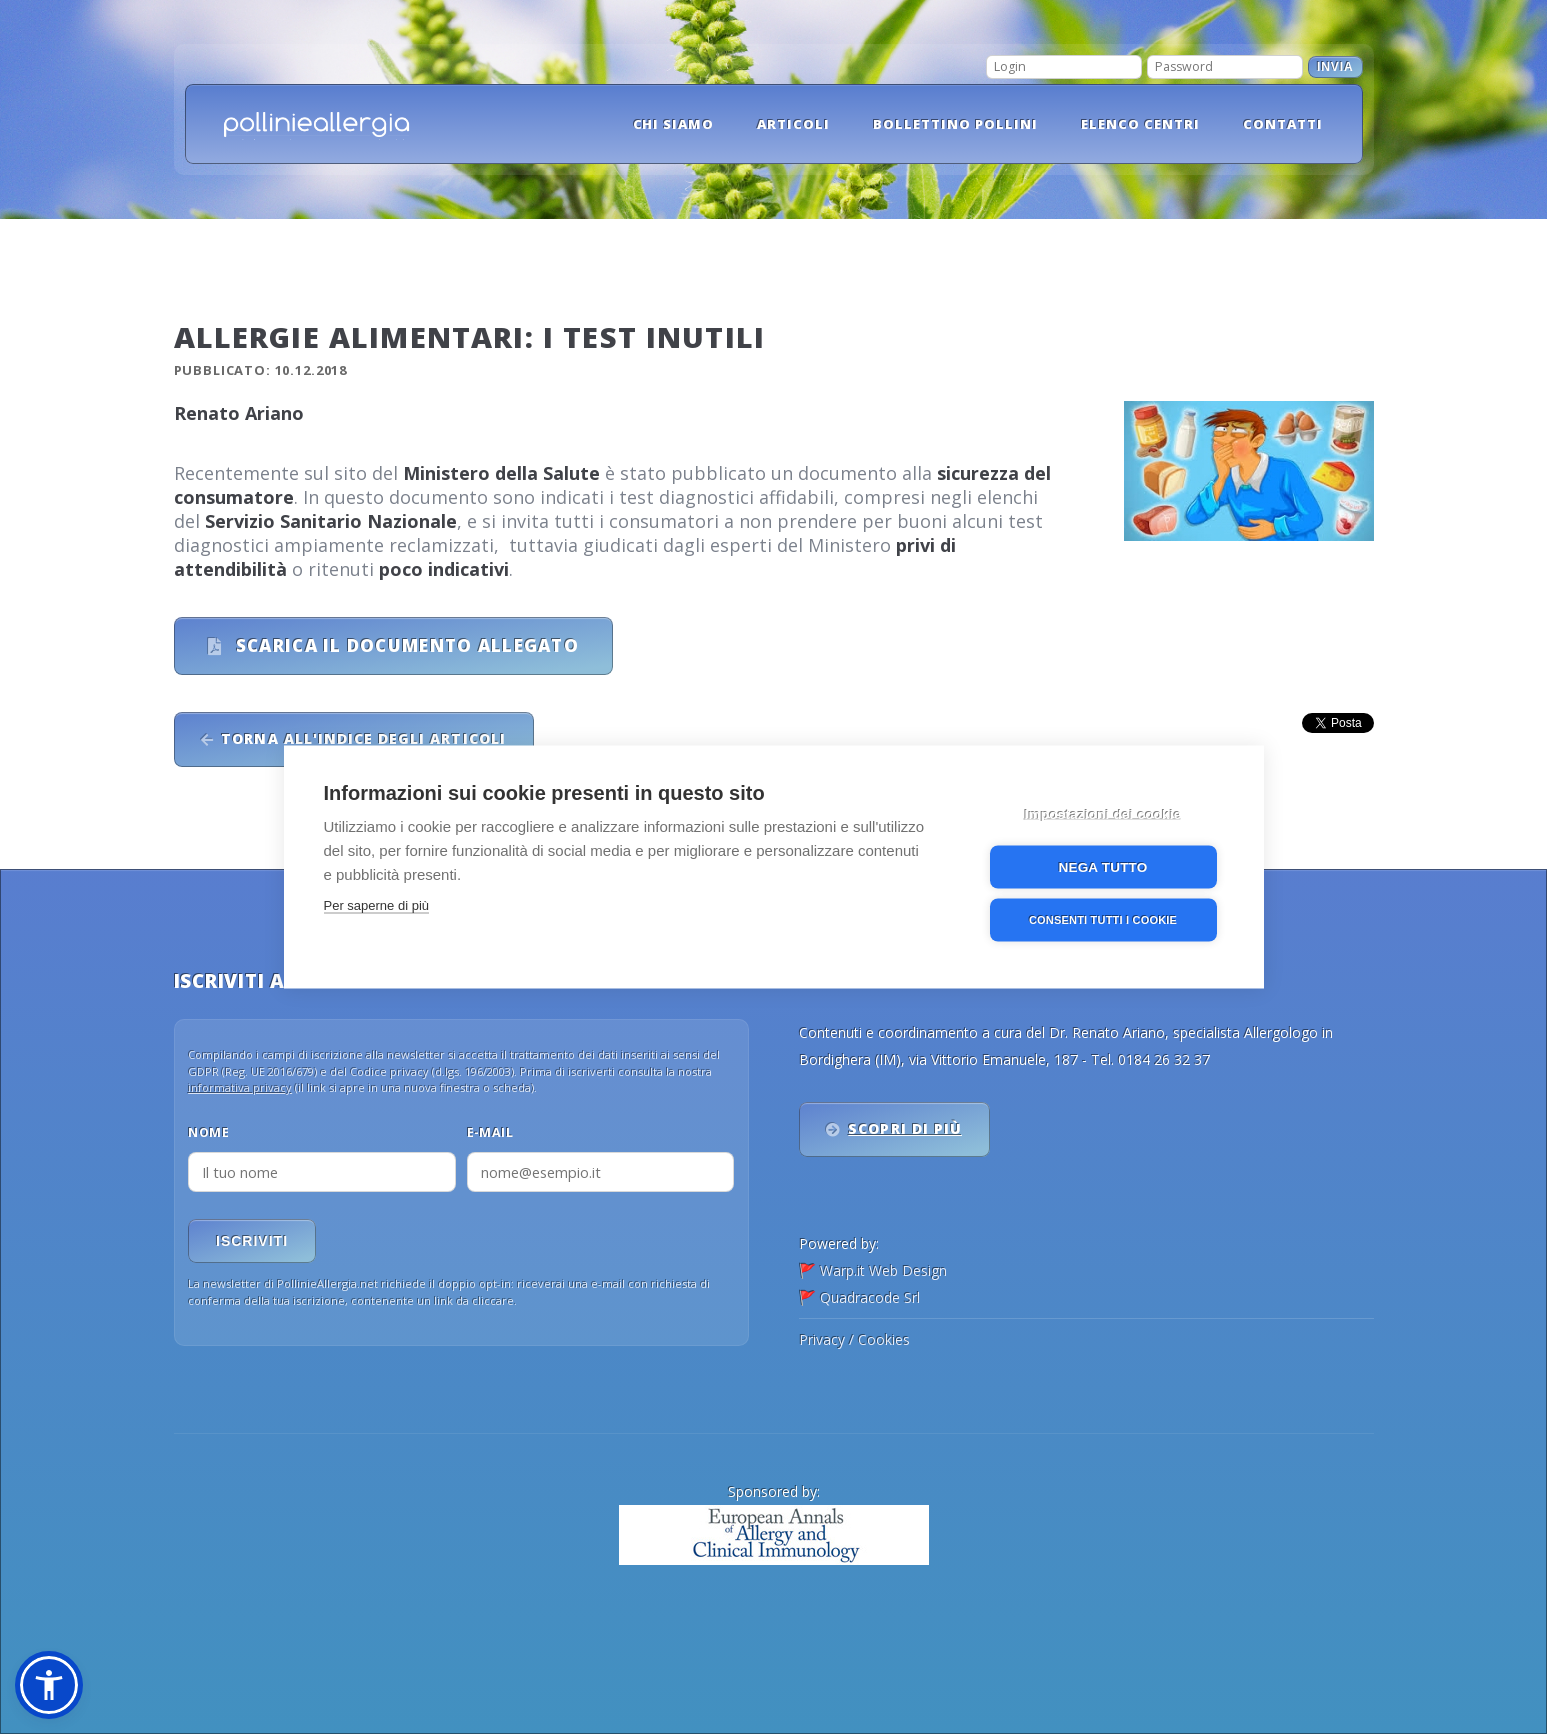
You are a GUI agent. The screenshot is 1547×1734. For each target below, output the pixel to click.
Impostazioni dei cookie (1103, 814)
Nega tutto (1103, 867)
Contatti (1283, 124)
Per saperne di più (377, 905)
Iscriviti (252, 1241)
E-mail (490, 1132)
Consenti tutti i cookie (1103, 920)
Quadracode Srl (870, 1297)
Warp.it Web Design (883, 1270)
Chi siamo (674, 124)
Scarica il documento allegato (405, 645)
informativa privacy (240, 1087)
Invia (1335, 67)
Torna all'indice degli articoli (363, 738)
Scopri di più (905, 1128)
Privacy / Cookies (854, 1339)
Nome (208, 1132)
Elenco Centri (1140, 124)
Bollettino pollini (955, 124)
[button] (49, 1685)
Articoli (793, 124)
